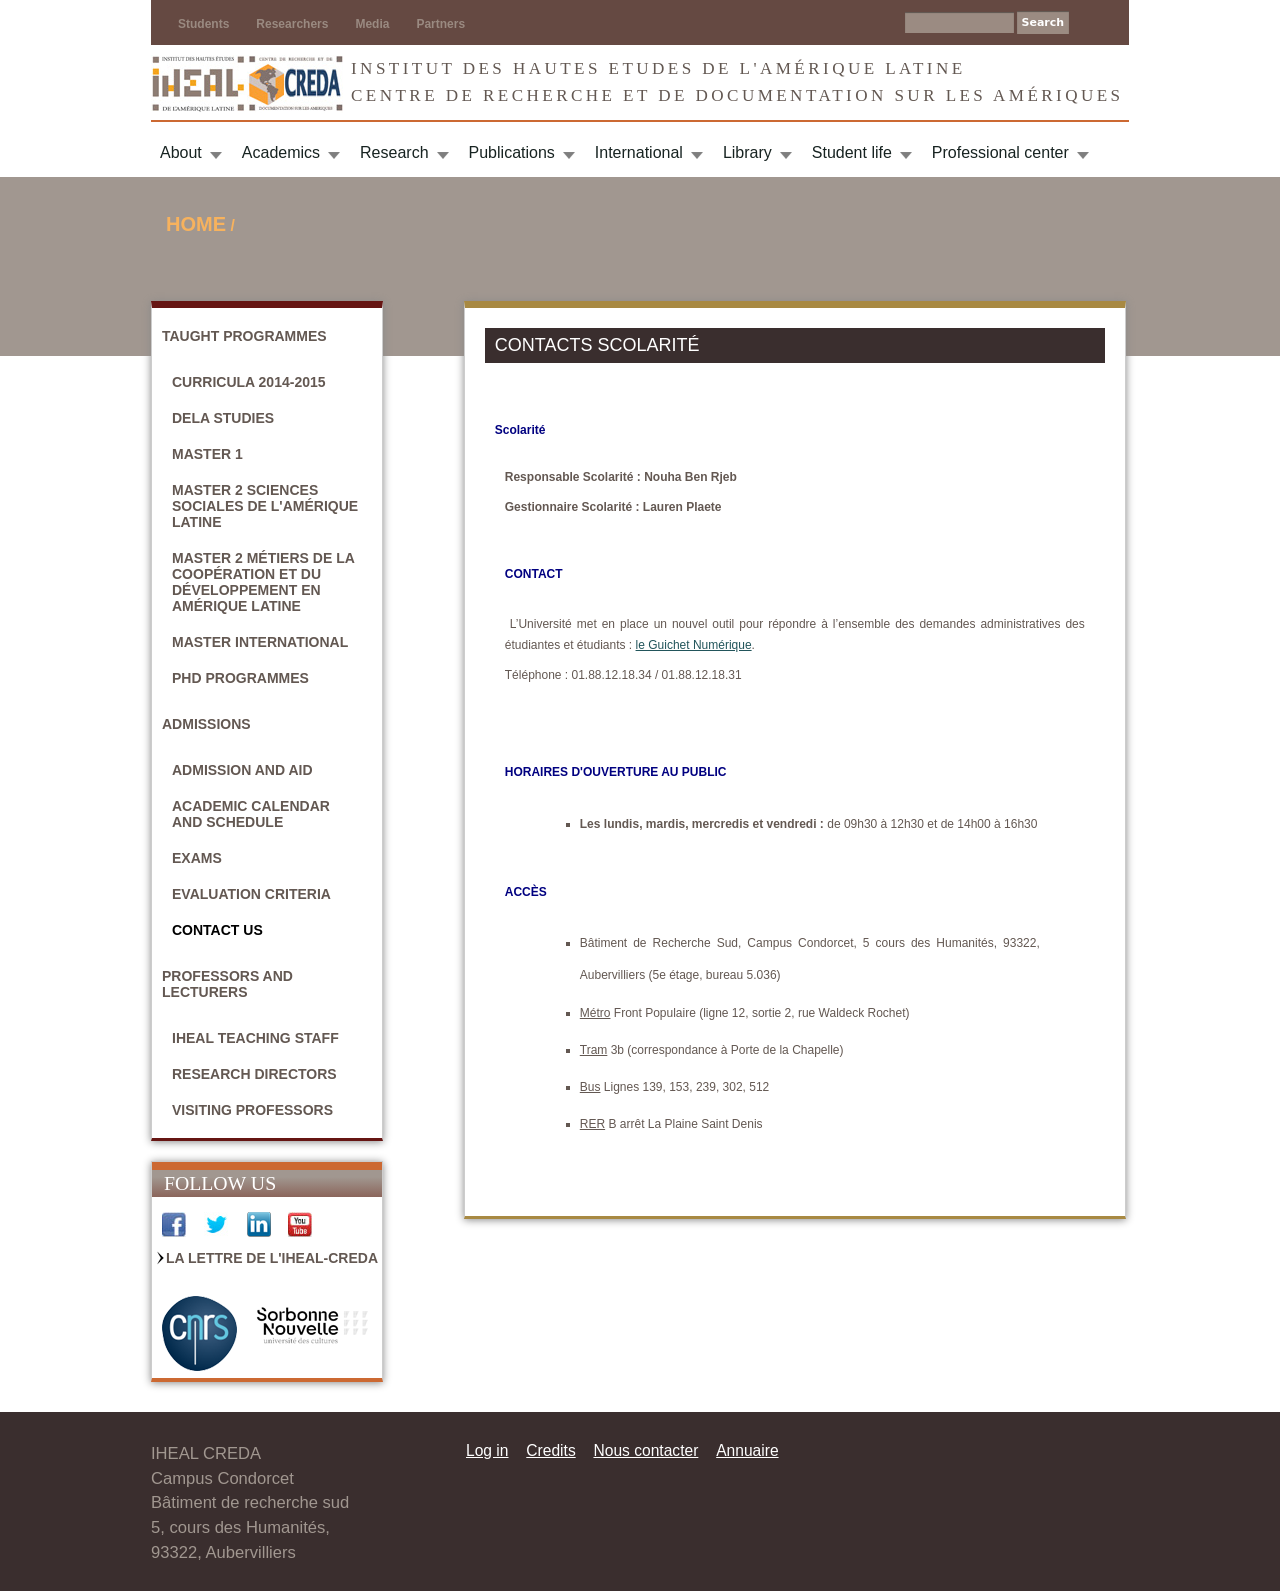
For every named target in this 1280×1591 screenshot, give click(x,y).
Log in (487, 1450)
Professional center (1000, 152)
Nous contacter (645, 1450)
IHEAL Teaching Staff (255, 1038)
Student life (852, 152)
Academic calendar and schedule (251, 814)
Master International (260, 642)
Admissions (206, 724)
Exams (197, 858)
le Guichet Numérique (694, 645)
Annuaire (747, 1450)
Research (394, 152)
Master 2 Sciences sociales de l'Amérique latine (265, 506)
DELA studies (223, 418)
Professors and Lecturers (227, 984)
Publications (512, 152)
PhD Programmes (240, 678)
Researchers (292, 24)
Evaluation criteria (251, 894)
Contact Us (217, 930)
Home (196, 224)
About (181, 152)
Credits (550, 1450)
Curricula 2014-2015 (249, 382)
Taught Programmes (244, 336)
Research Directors (254, 1074)
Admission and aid (242, 770)
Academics (281, 152)
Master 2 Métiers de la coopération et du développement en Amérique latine (263, 582)
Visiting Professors (252, 1110)
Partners (440, 24)
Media (372, 24)
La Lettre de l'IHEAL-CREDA (272, 1258)
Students (203, 24)
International (639, 152)
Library (747, 152)
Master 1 (207, 454)
